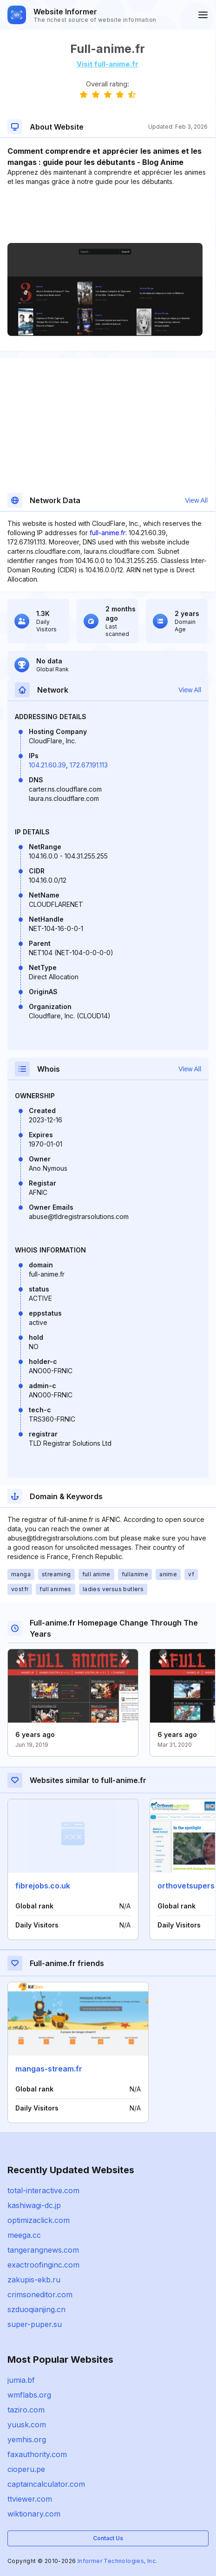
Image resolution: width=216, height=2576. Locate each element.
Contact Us (108, 2538)
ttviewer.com (29, 2499)
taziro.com (26, 2409)
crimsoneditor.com (39, 2294)
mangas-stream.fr (48, 2068)
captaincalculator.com (46, 2484)
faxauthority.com (37, 2454)
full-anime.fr (107, 533)
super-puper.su (34, 2324)
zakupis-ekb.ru (33, 2279)
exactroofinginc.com (43, 2264)
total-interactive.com (43, 2190)
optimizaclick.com (38, 2220)
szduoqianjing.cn (36, 2309)
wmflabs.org (29, 2394)
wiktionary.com (33, 2513)
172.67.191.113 (89, 765)
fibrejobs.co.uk (42, 1885)
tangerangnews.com (43, 2250)
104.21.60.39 (47, 765)
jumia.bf (21, 2380)
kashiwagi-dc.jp (34, 2205)
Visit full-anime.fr (107, 63)
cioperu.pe (26, 2469)
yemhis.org (26, 2439)
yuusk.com (26, 2424)
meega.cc (24, 2235)
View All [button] (196, 500)
